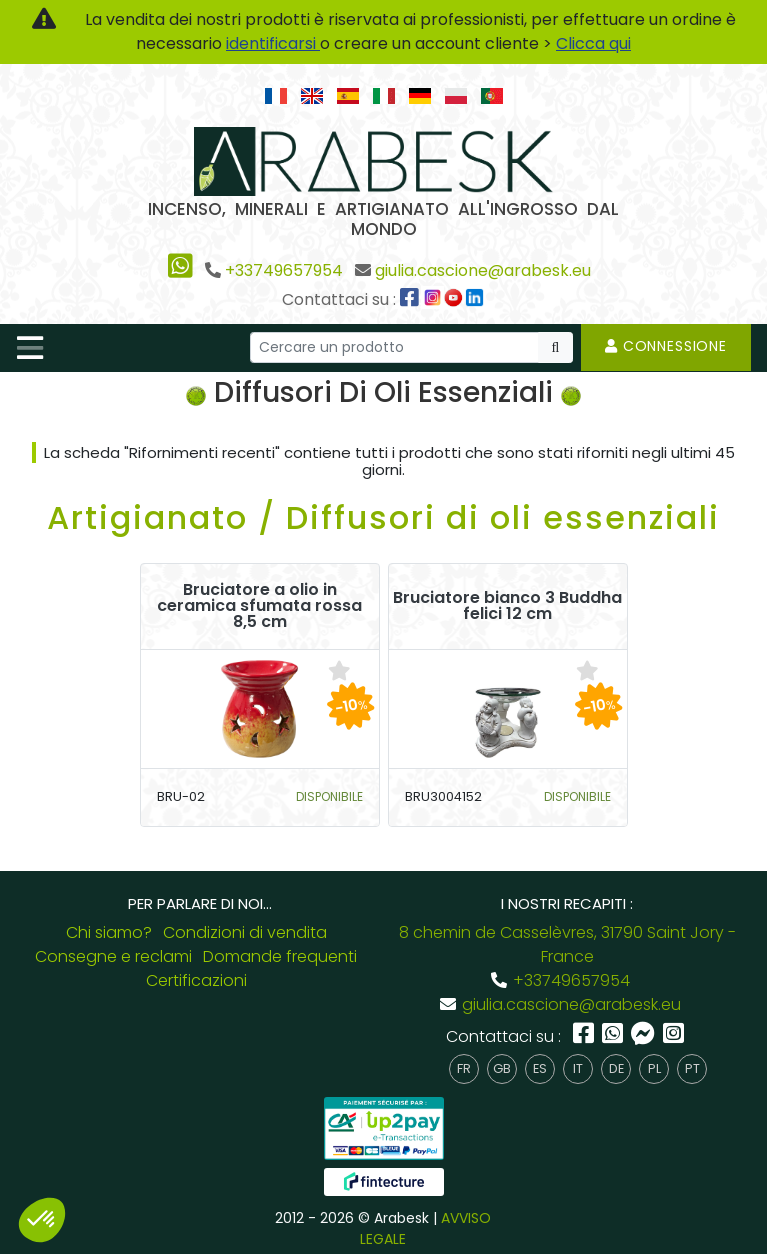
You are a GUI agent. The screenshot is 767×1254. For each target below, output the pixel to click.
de (616, 1068)
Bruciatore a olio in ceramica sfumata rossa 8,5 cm (259, 606)
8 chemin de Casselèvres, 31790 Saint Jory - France (567, 944)
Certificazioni (196, 980)
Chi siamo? (109, 932)
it (578, 1068)
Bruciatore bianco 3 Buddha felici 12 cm (507, 606)
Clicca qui (593, 43)
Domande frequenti (280, 956)
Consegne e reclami (113, 956)
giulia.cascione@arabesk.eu (483, 270)
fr (464, 1068)
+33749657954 (284, 270)
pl (654, 1068)
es (540, 1068)
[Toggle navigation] (30, 348)
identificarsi (273, 43)
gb (502, 1068)
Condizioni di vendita (245, 932)
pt (692, 1068)
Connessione (666, 346)
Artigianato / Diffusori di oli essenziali (383, 517)
